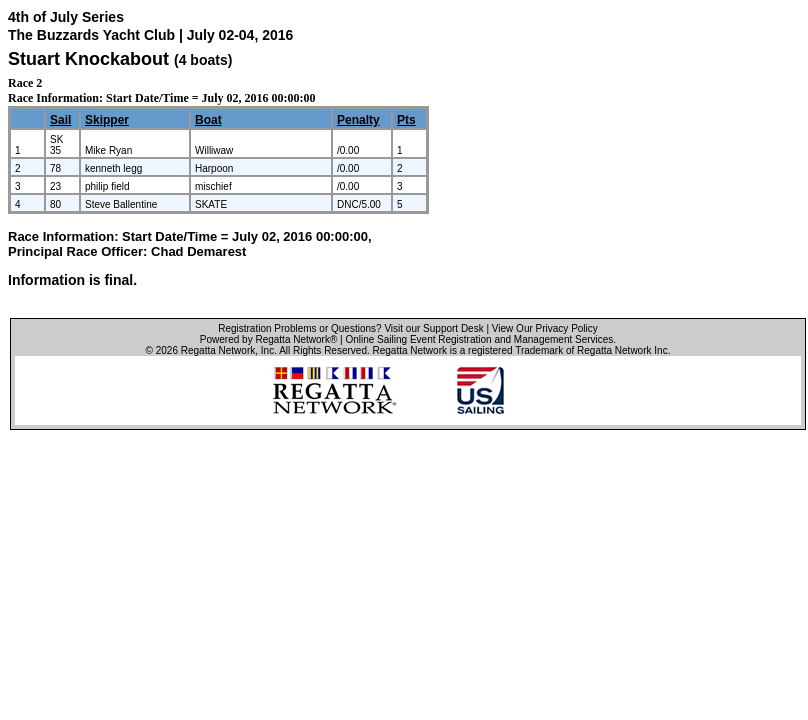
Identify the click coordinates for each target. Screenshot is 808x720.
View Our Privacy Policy (545, 328)
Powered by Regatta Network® (268, 339)
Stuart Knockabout (88, 59)
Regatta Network (218, 350)
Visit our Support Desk (433, 328)
